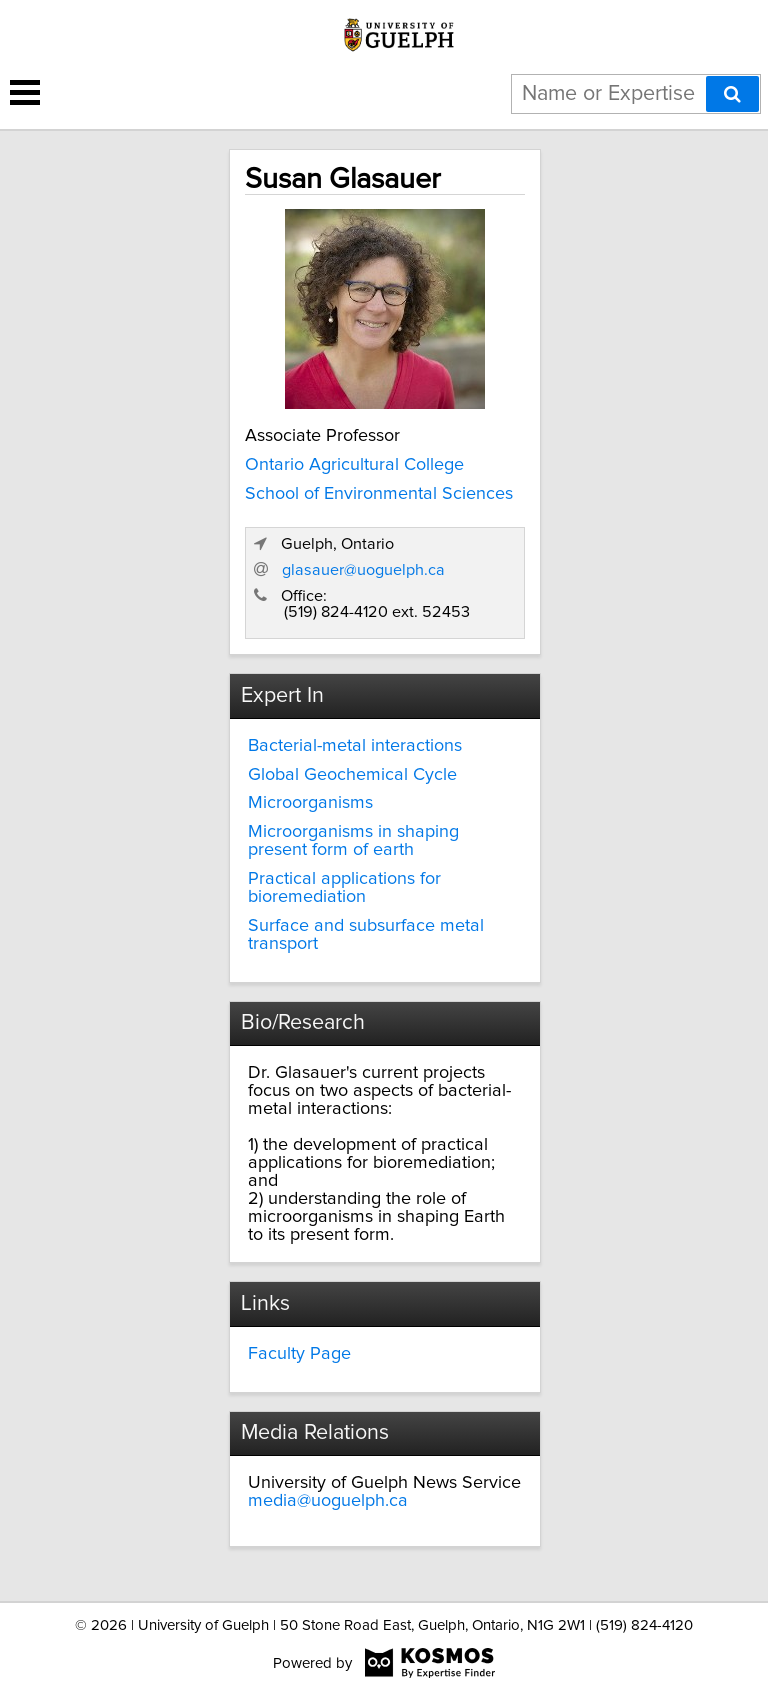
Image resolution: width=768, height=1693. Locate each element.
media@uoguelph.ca (328, 1501)
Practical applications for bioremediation (344, 888)
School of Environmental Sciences (379, 494)
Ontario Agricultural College (354, 465)
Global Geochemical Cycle (352, 775)
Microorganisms (310, 803)
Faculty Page (299, 1354)
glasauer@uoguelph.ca (363, 570)
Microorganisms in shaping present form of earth (353, 841)
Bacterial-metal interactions (355, 746)
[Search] (732, 94)
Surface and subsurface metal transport (366, 935)
